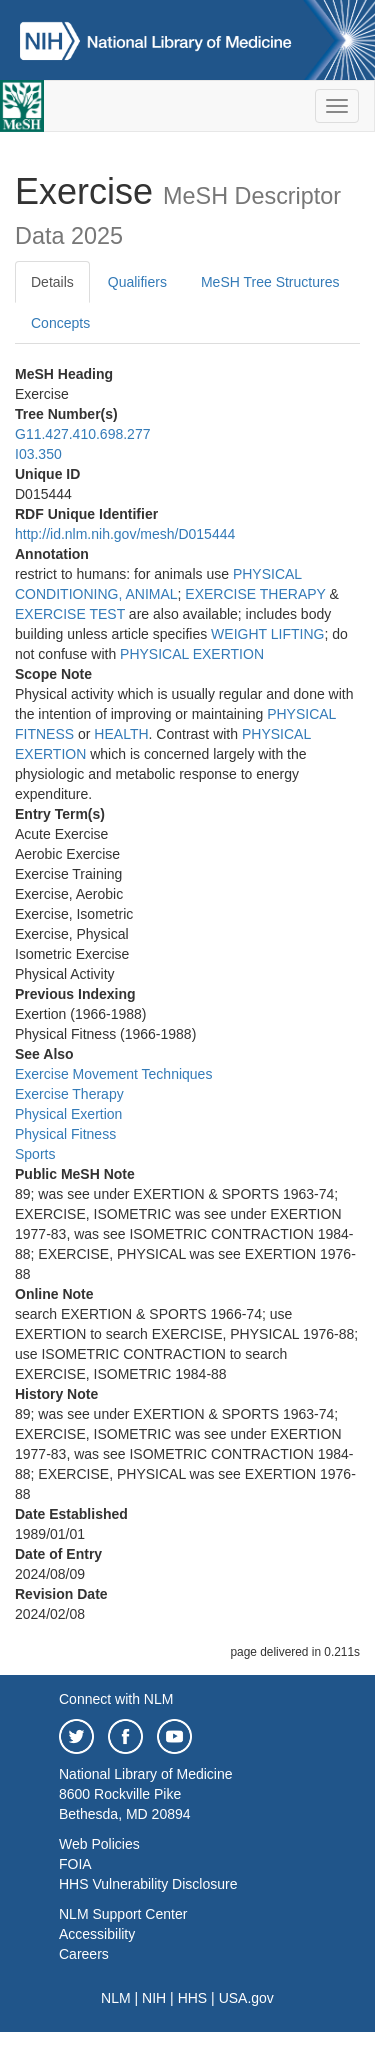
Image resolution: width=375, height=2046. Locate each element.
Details (52, 282)
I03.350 (38, 454)
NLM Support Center (123, 1914)
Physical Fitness (65, 1134)
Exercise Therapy (69, 1094)
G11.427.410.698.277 (82, 434)
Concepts (60, 323)
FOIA (75, 1864)
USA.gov (246, 1998)
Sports (35, 1154)
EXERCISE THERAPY (255, 594)
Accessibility (97, 1934)
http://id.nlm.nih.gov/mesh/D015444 (125, 534)
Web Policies (99, 1844)
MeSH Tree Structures (270, 282)
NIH (154, 1998)
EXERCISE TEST (70, 614)
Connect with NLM (116, 1699)
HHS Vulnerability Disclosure (148, 1884)
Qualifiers (137, 282)
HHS (193, 1998)
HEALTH (121, 734)
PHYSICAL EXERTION (192, 654)
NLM (116, 1998)
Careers (84, 1954)
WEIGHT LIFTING (267, 634)
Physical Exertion (68, 1114)
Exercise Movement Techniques (113, 1074)
